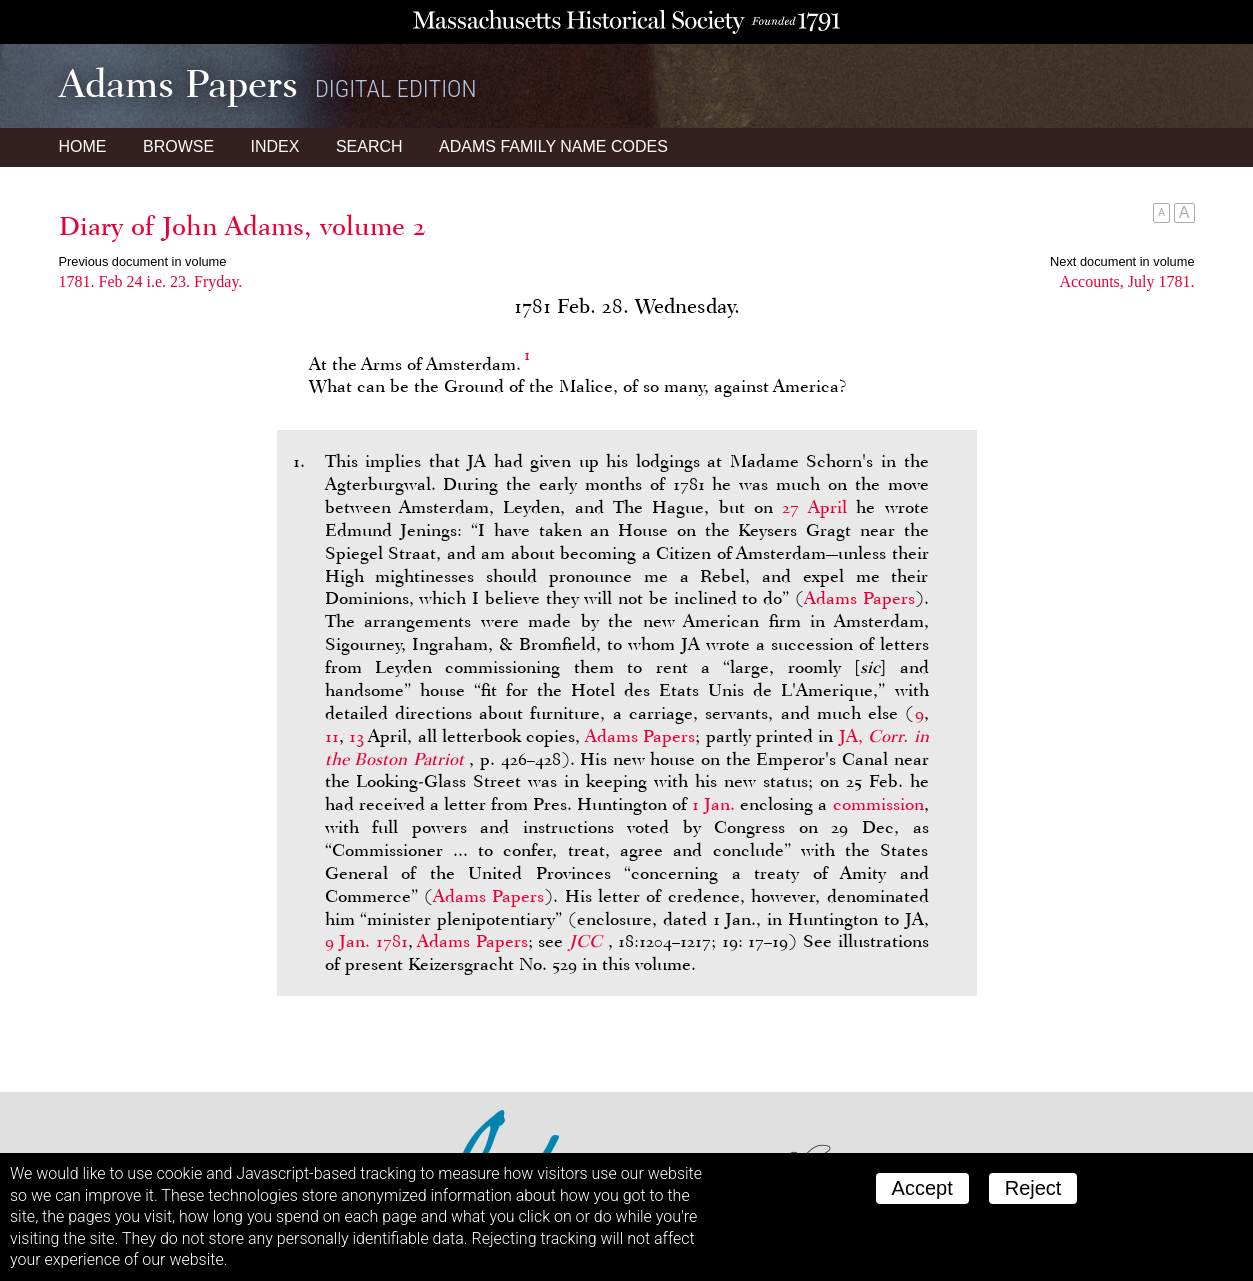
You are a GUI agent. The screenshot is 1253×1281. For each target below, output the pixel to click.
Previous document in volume (143, 261)
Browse (178, 146)
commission (878, 804)
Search (369, 146)
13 (356, 736)
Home (83, 146)
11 (332, 736)
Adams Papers (859, 598)
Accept (922, 1188)
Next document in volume (1122, 261)
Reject (1033, 1188)
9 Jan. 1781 (366, 941)
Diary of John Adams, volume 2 (242, 226)
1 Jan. (713, 804)
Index (275, 146)
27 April (814, 507)
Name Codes (553, 146)
